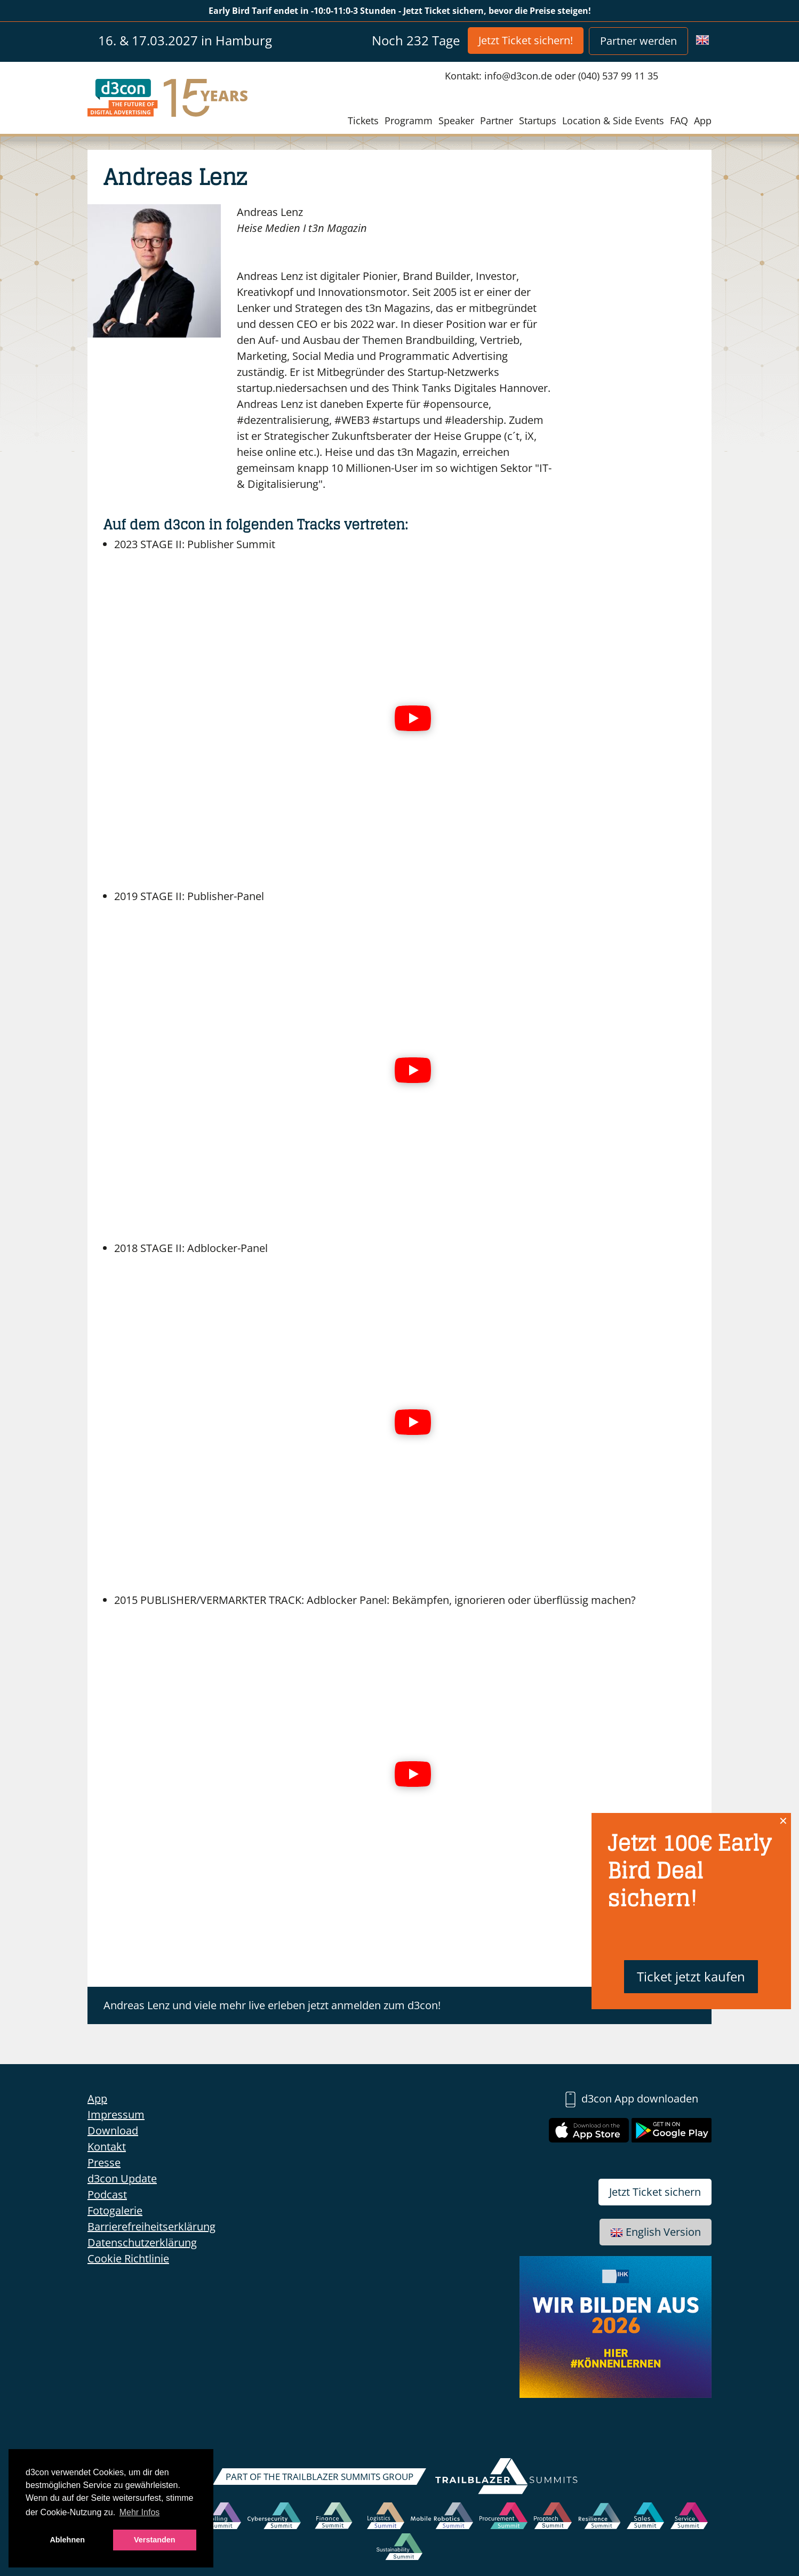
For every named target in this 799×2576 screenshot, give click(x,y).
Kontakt (106, 2146)
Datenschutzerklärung (142, 2242)
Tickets (363, 120)
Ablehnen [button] (67, 2539)
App (703, 120)
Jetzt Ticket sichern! (525, 40)
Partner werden (638, 41)
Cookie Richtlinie (128, 2258)
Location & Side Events (613, 120)
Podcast (107, 2194)
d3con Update (122, 2178)
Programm (409, 120)
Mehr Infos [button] (139, 2512)
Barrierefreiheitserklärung (151, 2226)
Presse (104, 2162)
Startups (537, 120)
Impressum (116, 2114)
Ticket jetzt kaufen (691, 1976)
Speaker (456, 120)
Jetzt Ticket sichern (655, 2192)
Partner (496, 120)
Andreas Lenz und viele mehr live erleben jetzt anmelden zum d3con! (272, 2005)
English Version (655, 2232)
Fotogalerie (114, 2210)
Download (112, 2130)
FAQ (679, 120)
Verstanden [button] (154, 2539)
